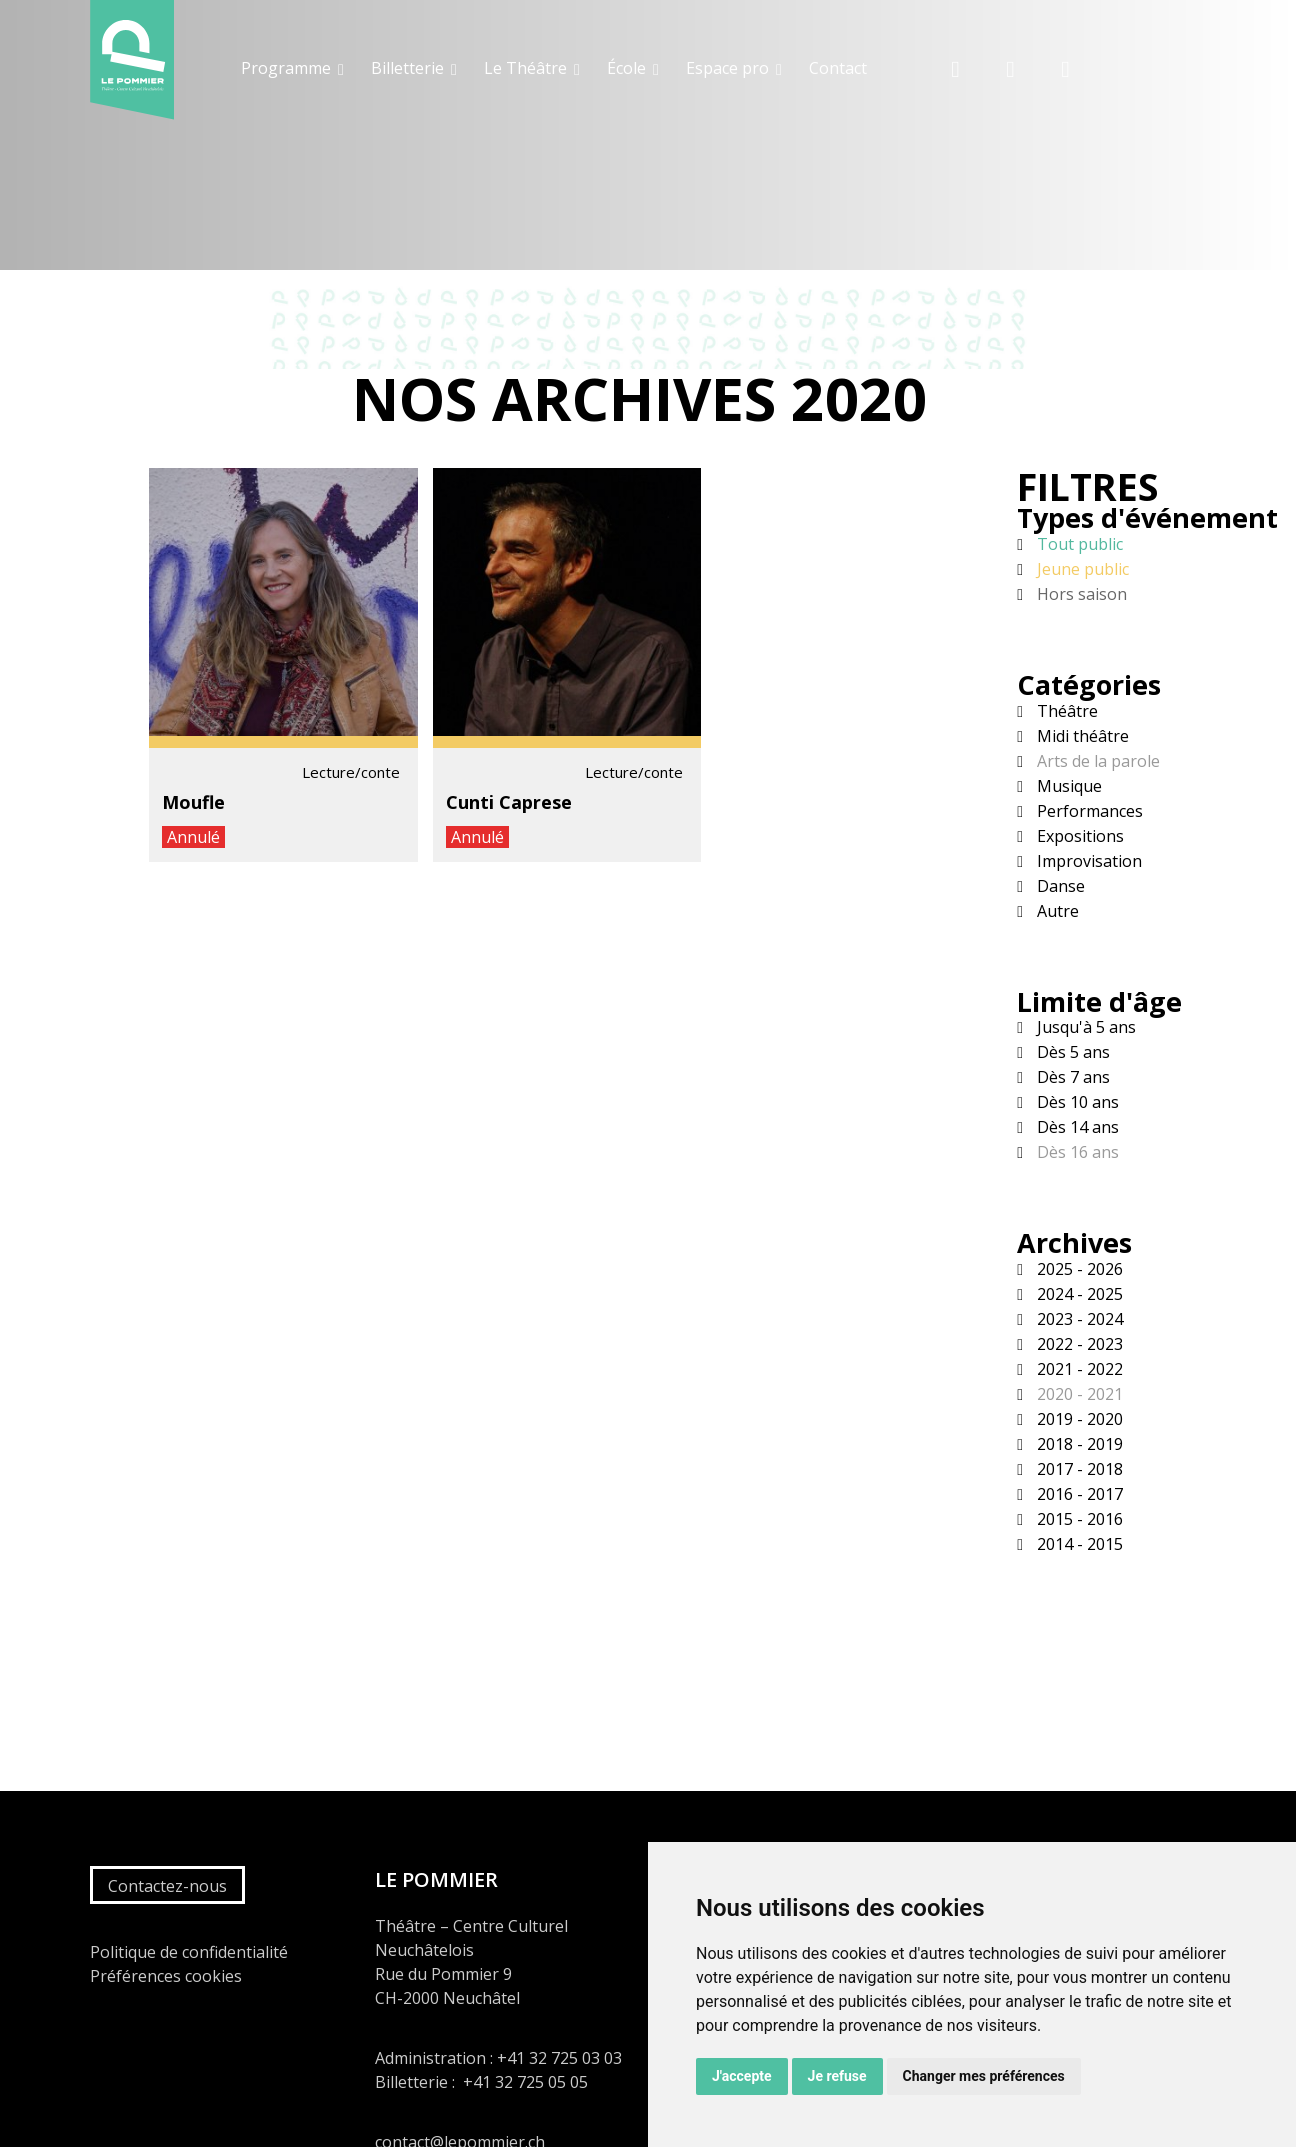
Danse (1059, 886)
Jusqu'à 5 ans (1084, 1027)
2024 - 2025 (1078, 1294)
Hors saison (1080, 594)
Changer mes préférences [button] (984, 2076)
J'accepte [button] (742, 2076)
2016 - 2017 (1078, 1494)
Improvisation (1087, 861)
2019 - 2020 (1078, 1419)
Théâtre (1065, 711)
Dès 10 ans (1076, 1102)
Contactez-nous (167, 1886)
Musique (1067, 786)
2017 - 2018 (1078, 1469)
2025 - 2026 (1078, 1269)
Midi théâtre (1081, 736)
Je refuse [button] (837, 2076)
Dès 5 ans (1071, 1052)
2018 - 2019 (1078, 1444)
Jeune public (1081, 569)
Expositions (1078, 836)
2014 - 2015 (1078, 1544)
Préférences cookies (166, 1976)
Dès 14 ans (1076, 1127)
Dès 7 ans (1071, 1077)
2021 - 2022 (1078, 1369)
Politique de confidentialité (189, 1952)
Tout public (1078, 544)
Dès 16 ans (1076, 1152)
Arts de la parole (1096, 761)
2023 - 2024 (1078, 1319)
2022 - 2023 (1078, 1344)
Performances (1088, 811)
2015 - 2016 (1078, 1519)
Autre (1056, 911)
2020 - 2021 (1078, 1394)
